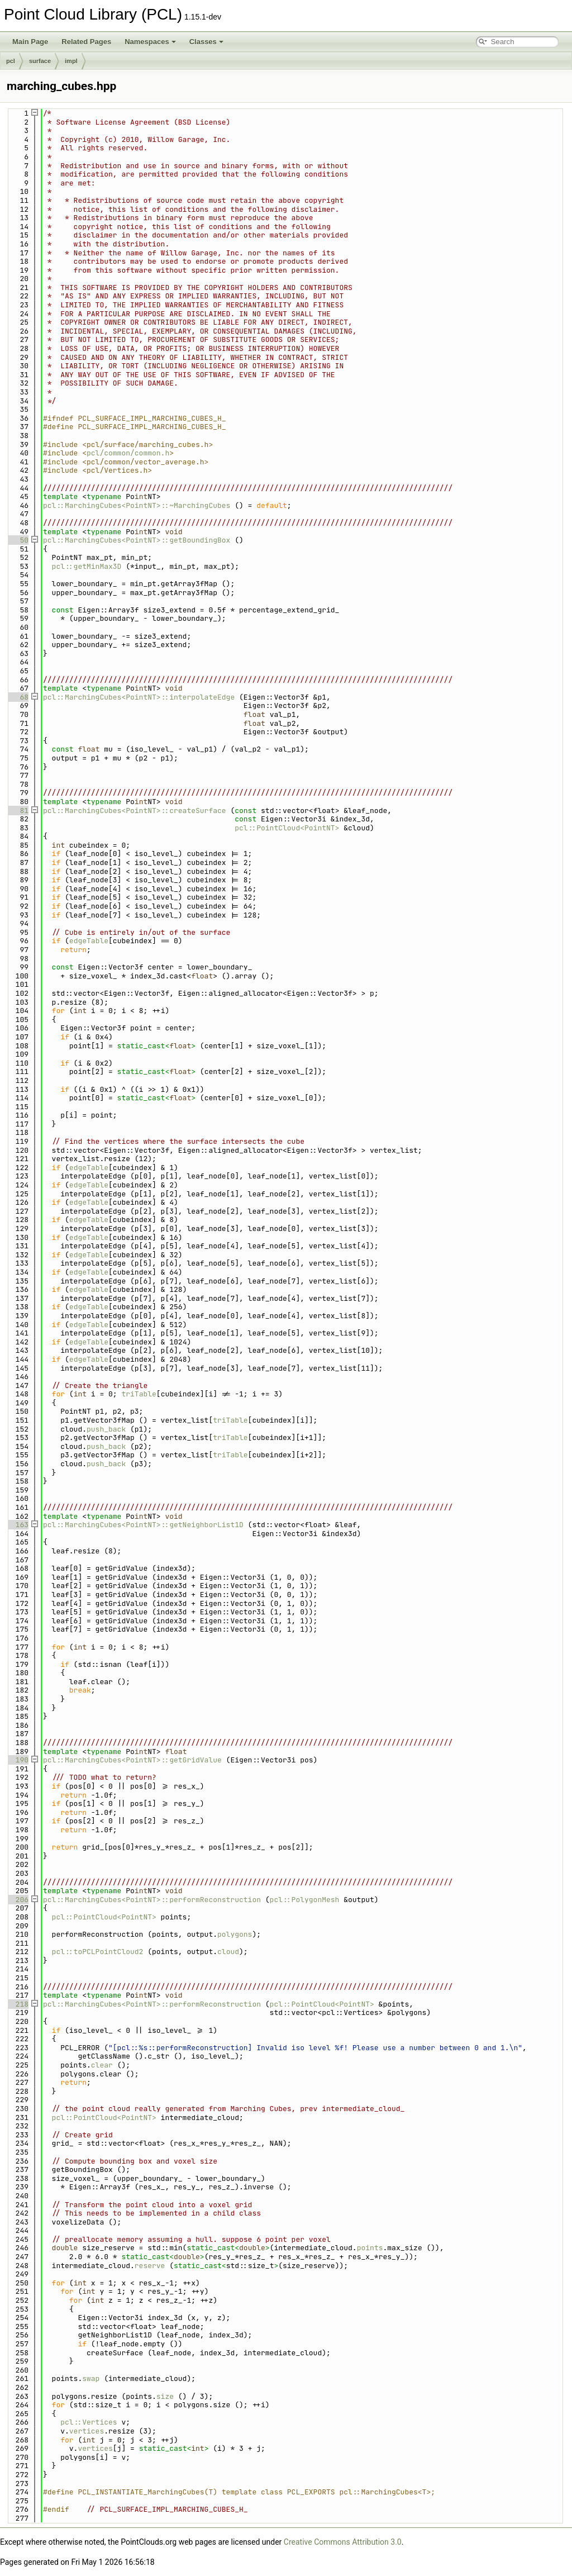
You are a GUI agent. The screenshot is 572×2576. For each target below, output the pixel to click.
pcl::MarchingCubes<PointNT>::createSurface (134, 810)
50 (17, 540)
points (370, 2247)
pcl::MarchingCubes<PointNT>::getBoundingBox (136, 540)
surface (40, 61)
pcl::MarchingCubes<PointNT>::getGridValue (132, 1760)
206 (17, 1899)
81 (17, 810)
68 (17, 697)
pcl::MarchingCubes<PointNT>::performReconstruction (152, 1899)
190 (17, 1760)
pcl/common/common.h (128, 453)
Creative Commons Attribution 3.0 (343, 2541)
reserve (150, 2265)
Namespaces (150, 41)
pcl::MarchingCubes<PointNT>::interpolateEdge (139, 697)
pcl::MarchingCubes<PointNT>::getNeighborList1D (143, 1524)
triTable (138, 1394)
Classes (206, 41)
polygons (234, 1934)
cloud (228, 1951)
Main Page (30, 41)
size (165, 2396)
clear (102, 2065)
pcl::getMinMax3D (87, 566)
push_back (106, 1429)
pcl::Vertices (88, 2422)
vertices (86, 2431)
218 (17, 2004)
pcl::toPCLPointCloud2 (98, 1951)
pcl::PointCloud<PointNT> (287, 828)
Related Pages (86, 41)
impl (71, 61)
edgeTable (88, 940)
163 (17, 1524)
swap (90, 2378)
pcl (10, 61)
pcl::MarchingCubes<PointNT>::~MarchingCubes (136, 505)
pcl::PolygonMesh (305, 1899)
